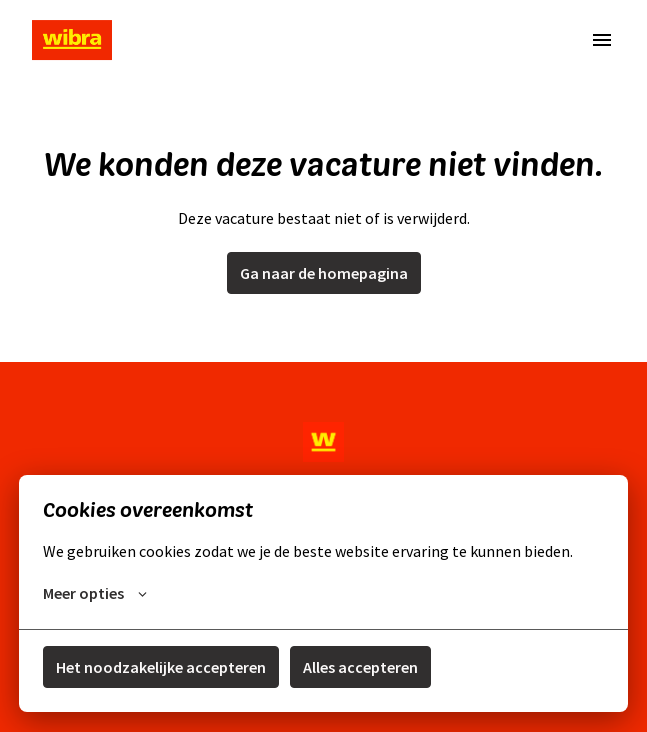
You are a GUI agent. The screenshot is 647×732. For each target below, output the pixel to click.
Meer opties (95, 593)
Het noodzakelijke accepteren (161, 667)
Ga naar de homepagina (324, 273)
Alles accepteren (360, 667)
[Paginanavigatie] (602, 40)
